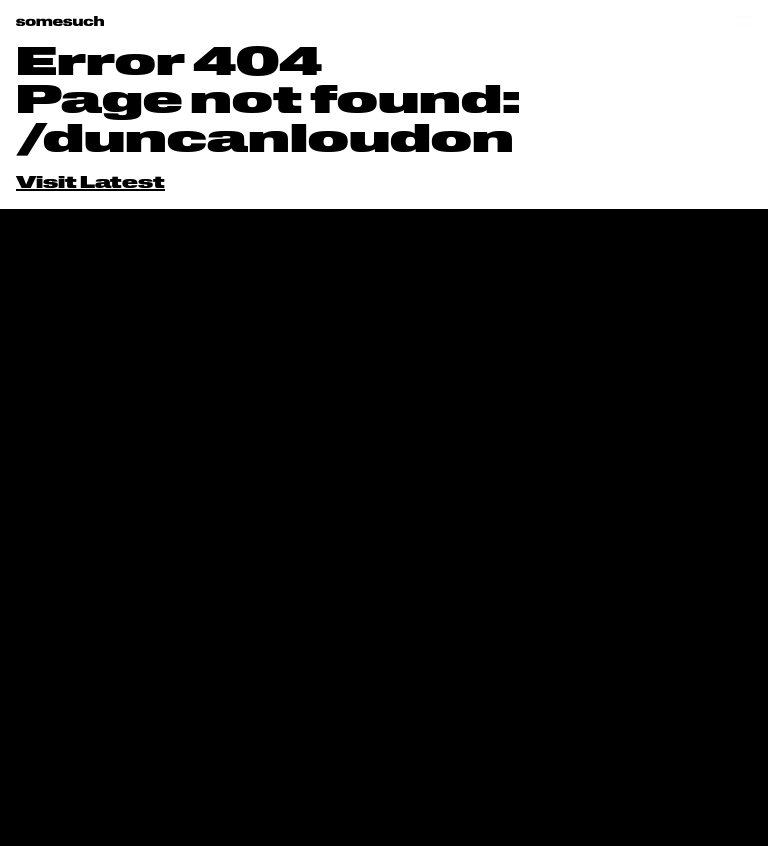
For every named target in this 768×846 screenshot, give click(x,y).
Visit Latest (90, 184)
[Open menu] (743, 21)
